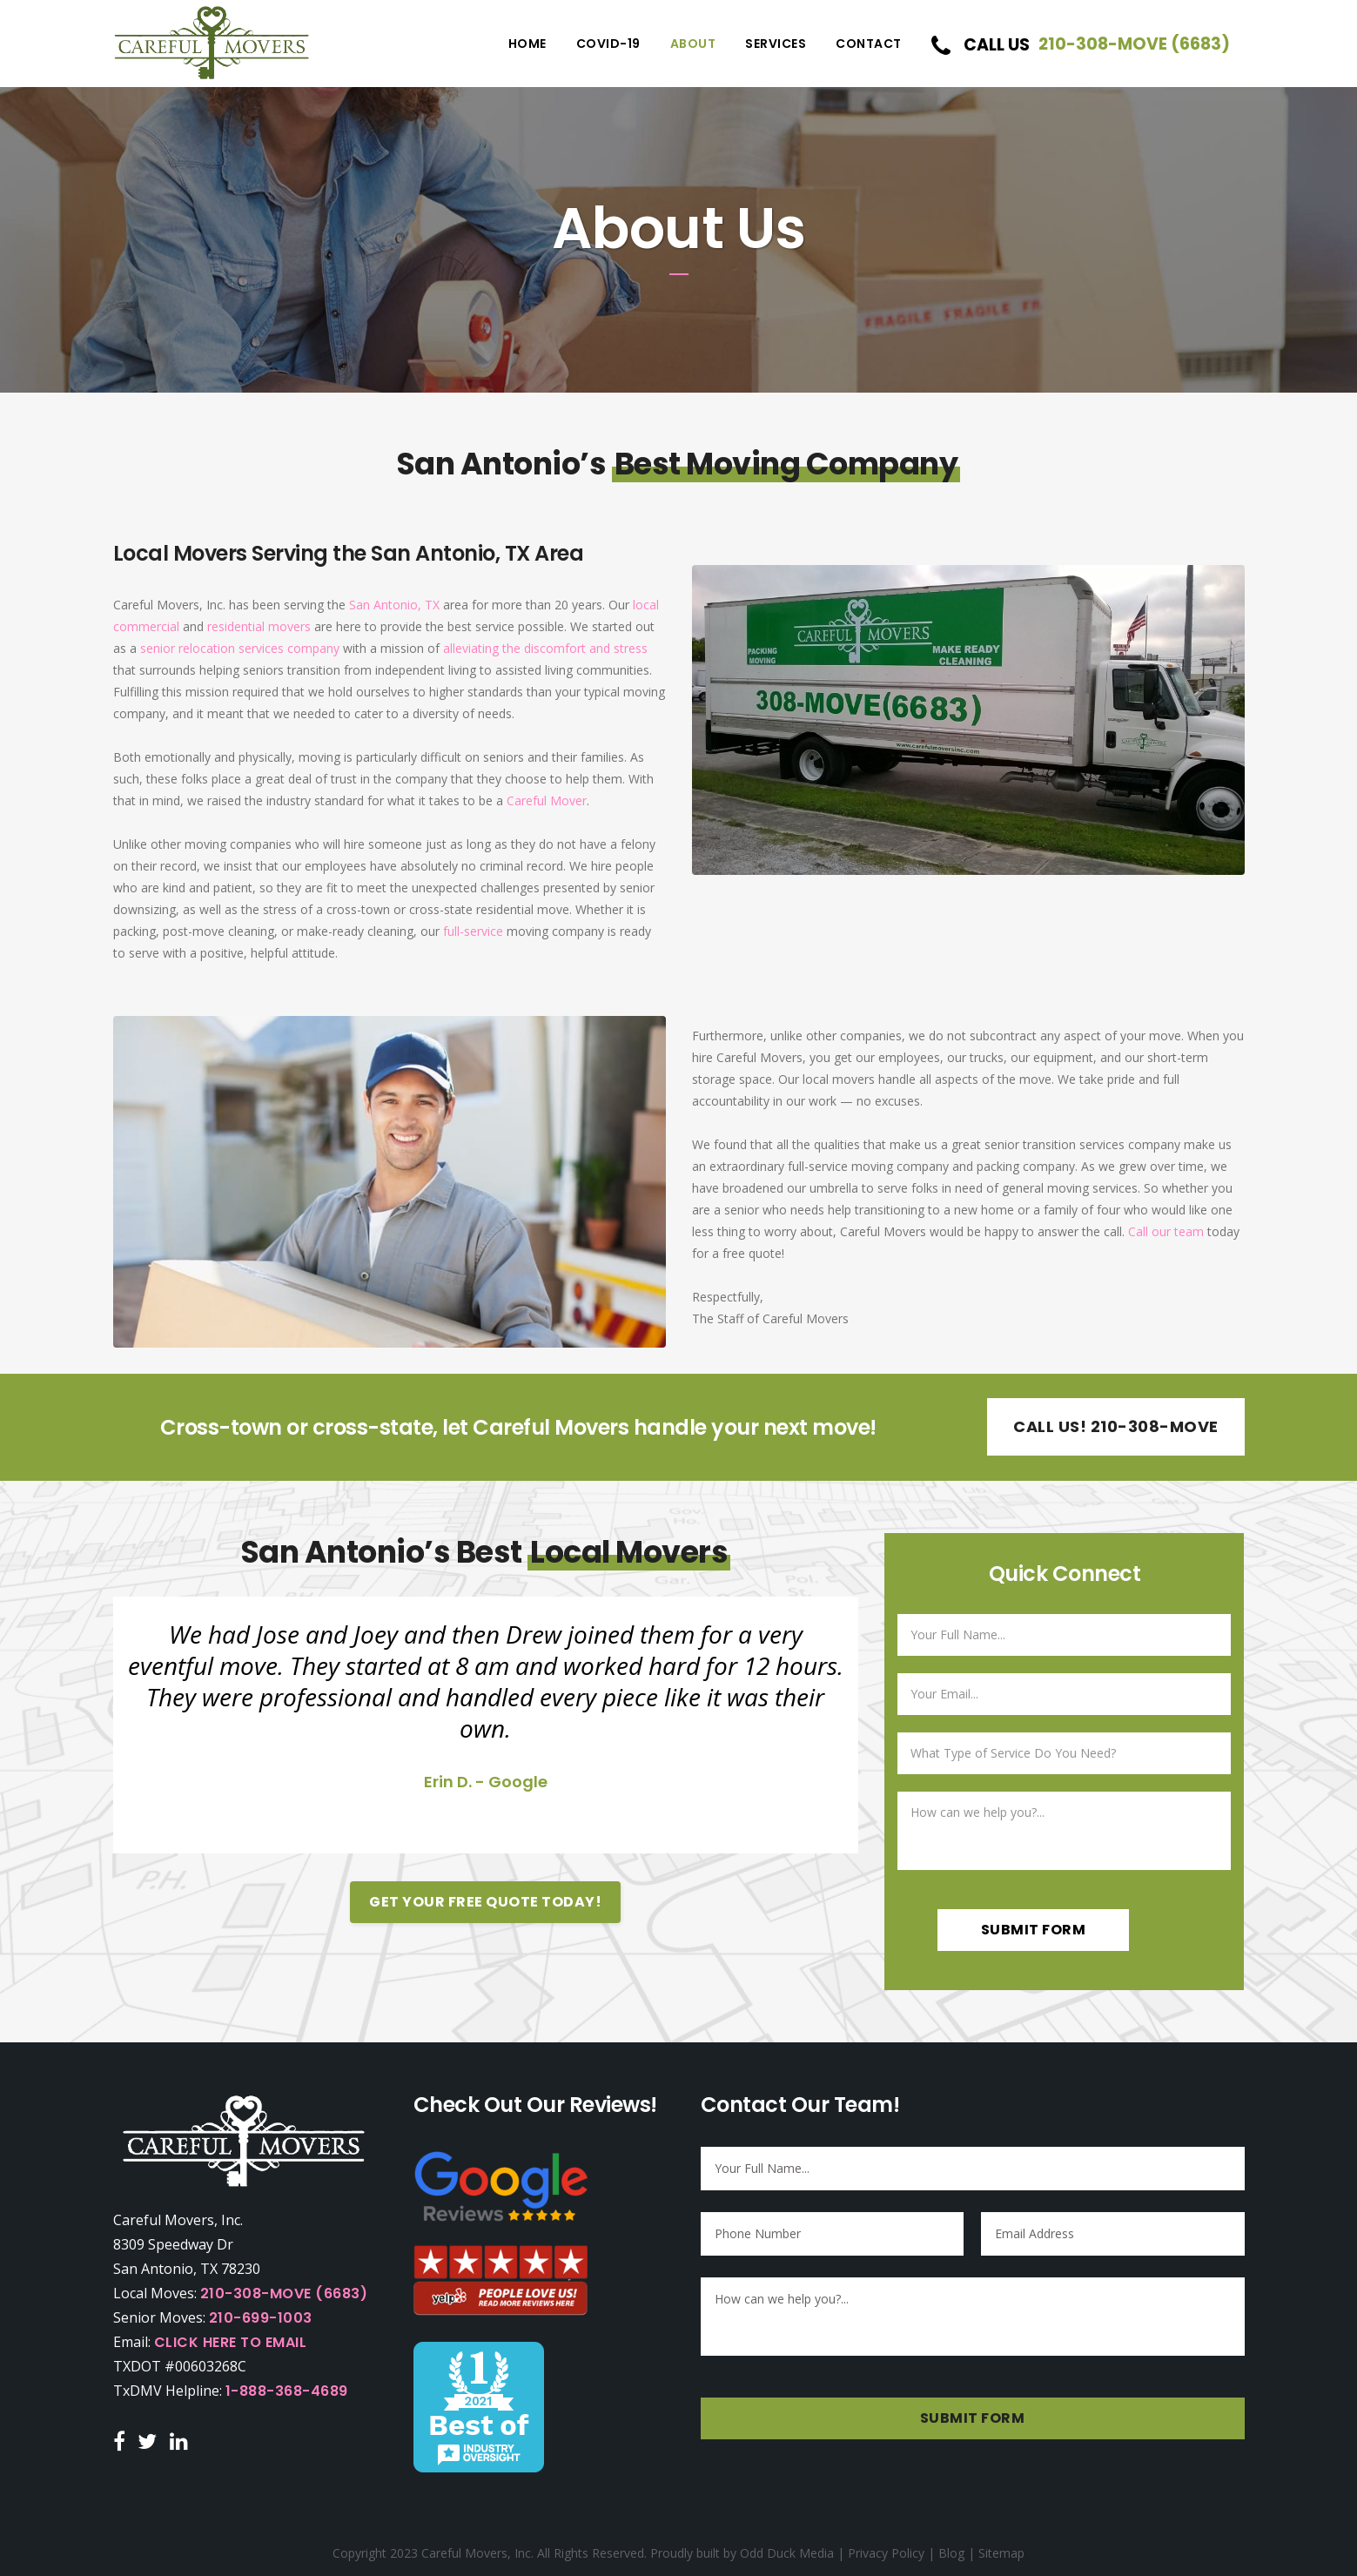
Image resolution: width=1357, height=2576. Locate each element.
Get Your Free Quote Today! (485, 1902)
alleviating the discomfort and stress (545, 648)
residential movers (259, 626)
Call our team (1166, 1231)
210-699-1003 (260, 2318)
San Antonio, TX (394, 604)
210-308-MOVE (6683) (284, 2293)
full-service (473, 931)
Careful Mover (547, 800)
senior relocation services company (239, 648)
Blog (951, 2553)
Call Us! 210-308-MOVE (1116, 1426)
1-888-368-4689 (286, 2391)
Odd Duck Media (787, 2553)
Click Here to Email (230, 2342)
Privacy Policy (886, 2553)
